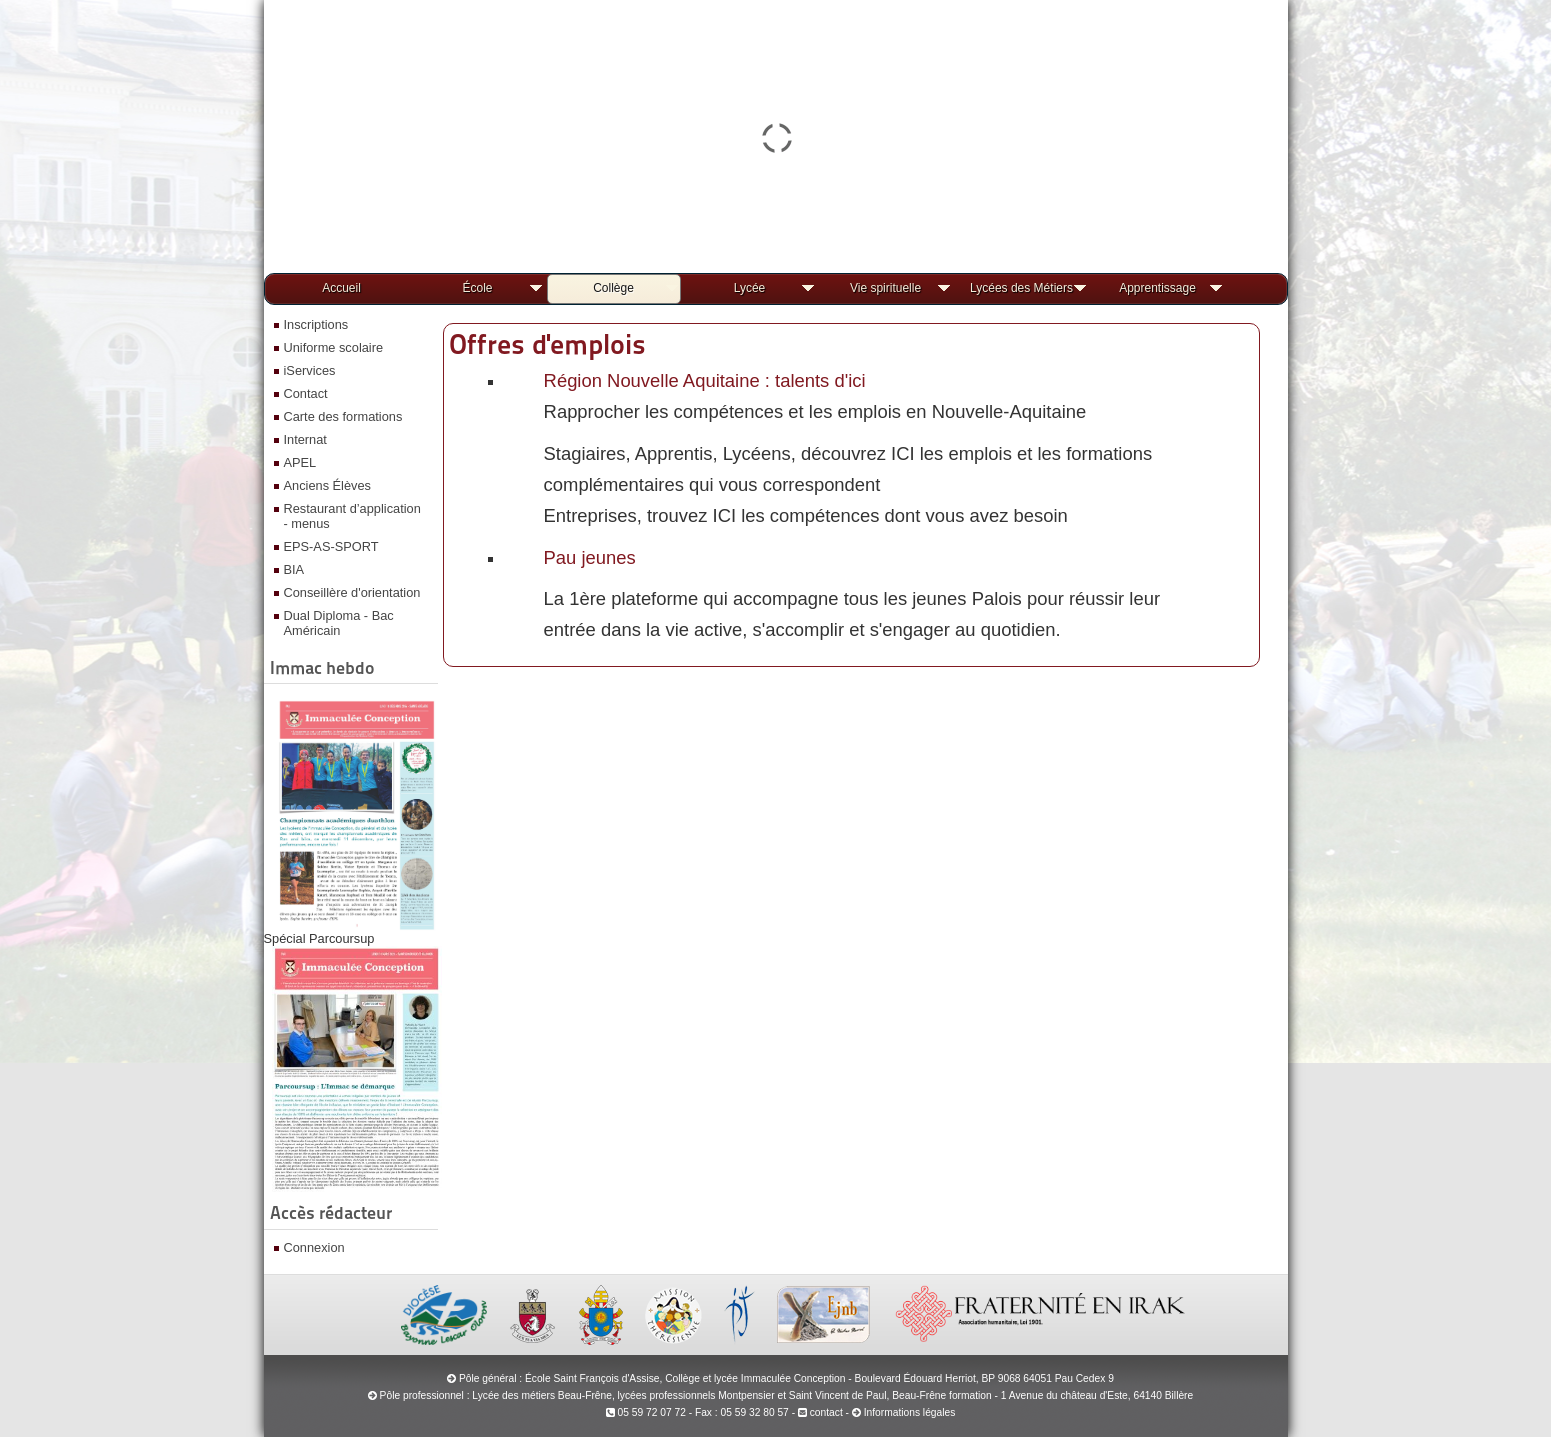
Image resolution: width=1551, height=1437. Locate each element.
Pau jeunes (590, 557)
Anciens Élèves (328, 485)
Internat (305, 439)
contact (820, 1412)
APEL (300, 462)
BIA (294, 569)
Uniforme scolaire (334, 347)
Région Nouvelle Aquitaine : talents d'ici (705, 380)
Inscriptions (316, 324)
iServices (310, 370)
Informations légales (910, 1412)
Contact (306, 393)
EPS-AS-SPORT (331, 546)
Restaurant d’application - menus (352, 516)
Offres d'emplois (547, 344)
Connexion (314, 1247)
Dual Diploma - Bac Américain (339, 623)
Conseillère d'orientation (352, 592)
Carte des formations (343, 416)
